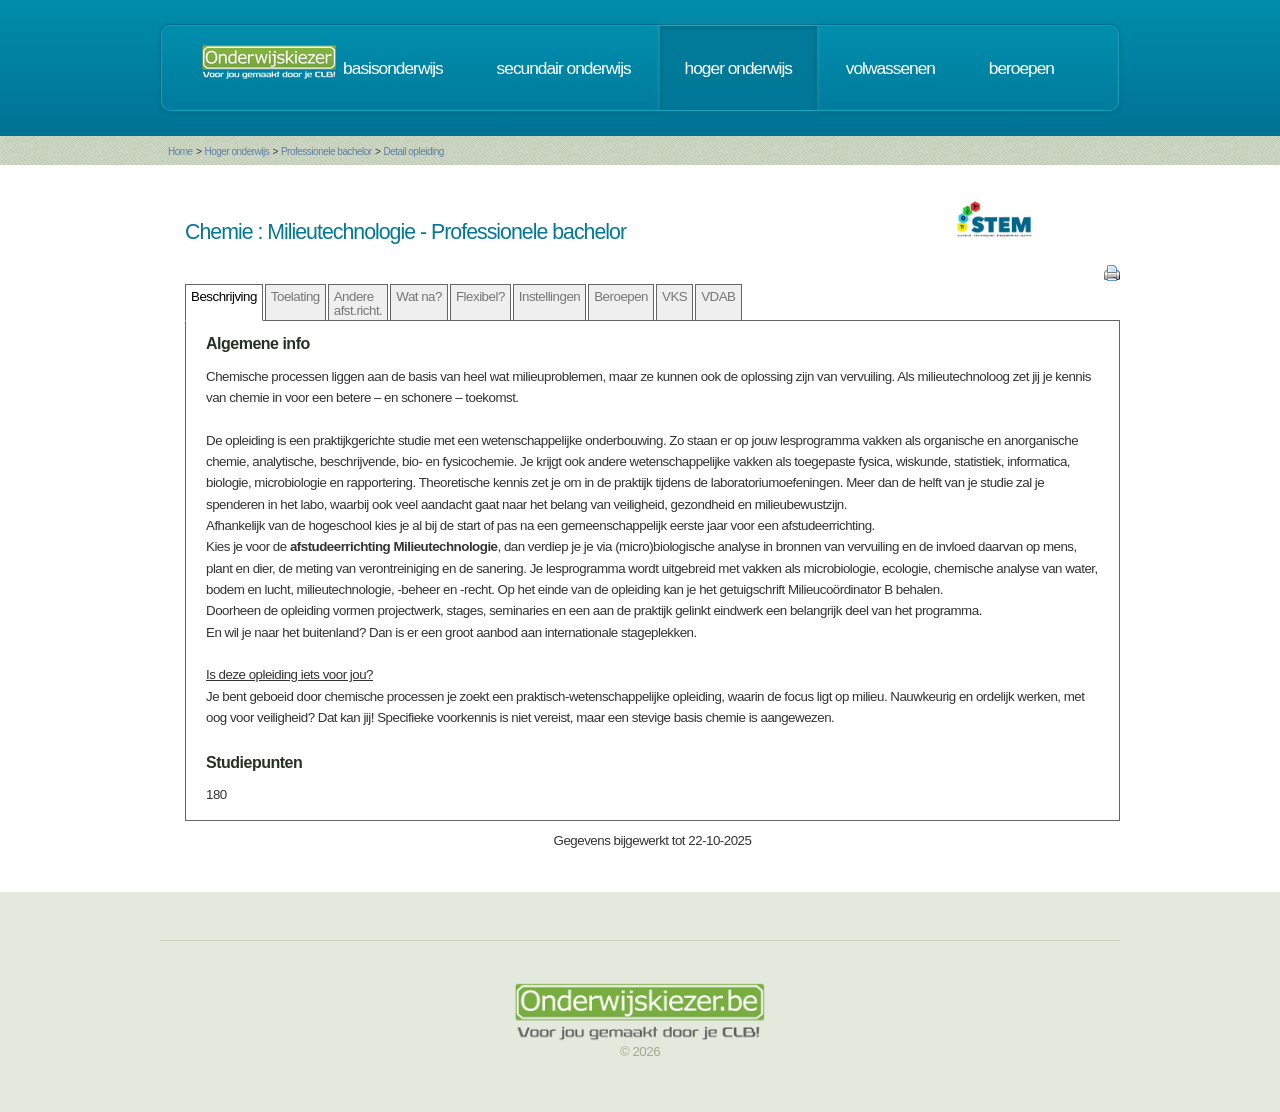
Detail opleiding (413, 151)
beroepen (1021, 68)
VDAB (718, 296)
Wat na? (419, 296)
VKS (674, 296)
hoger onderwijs (738, 68)
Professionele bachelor (326, 151)
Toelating (295, 296)
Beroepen (621, 296)
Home (180, 151)
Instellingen (549, 296)
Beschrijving (224, 296)
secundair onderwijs (564, 68)
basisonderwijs (393, 68)
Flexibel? (480, 296)
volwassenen (890, 68)
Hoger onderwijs (236, 151)
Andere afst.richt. (358, 303)
